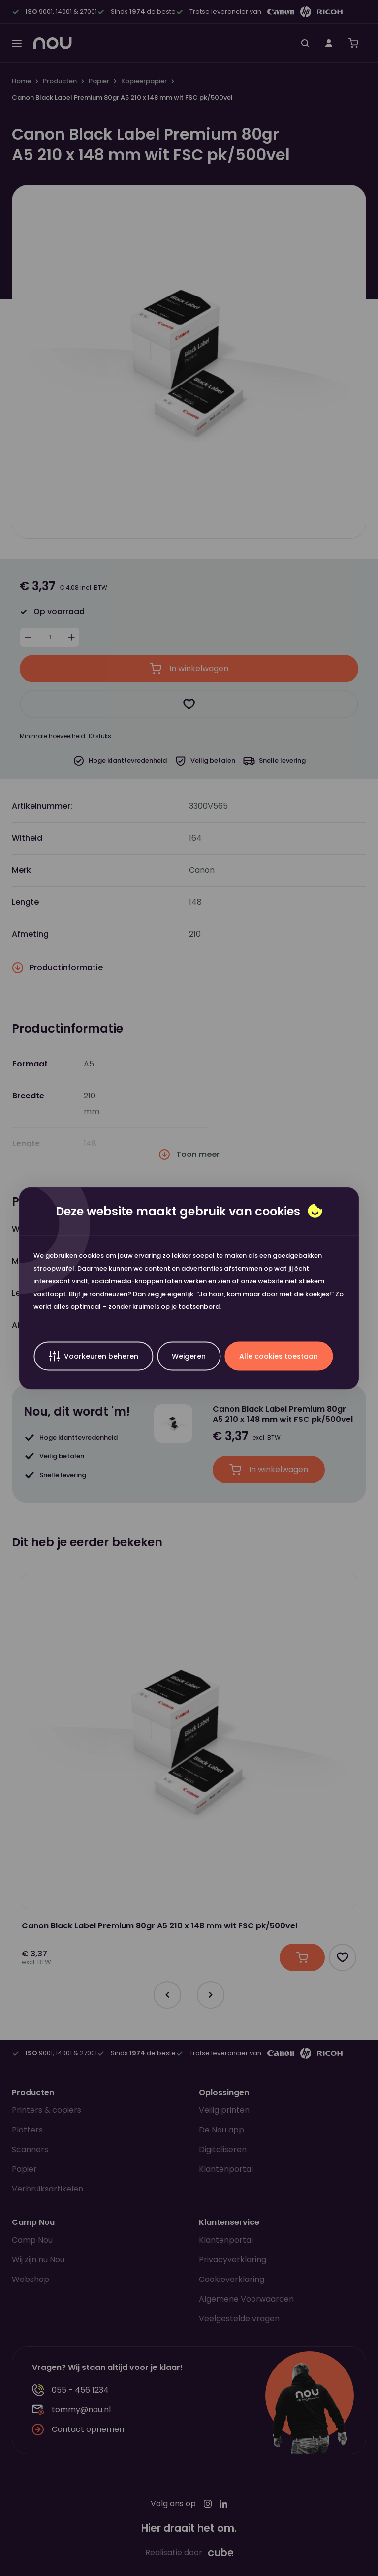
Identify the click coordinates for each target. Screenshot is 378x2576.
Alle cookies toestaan (278, 1356)
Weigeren (189, 1356)
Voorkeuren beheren (93, 1356)
